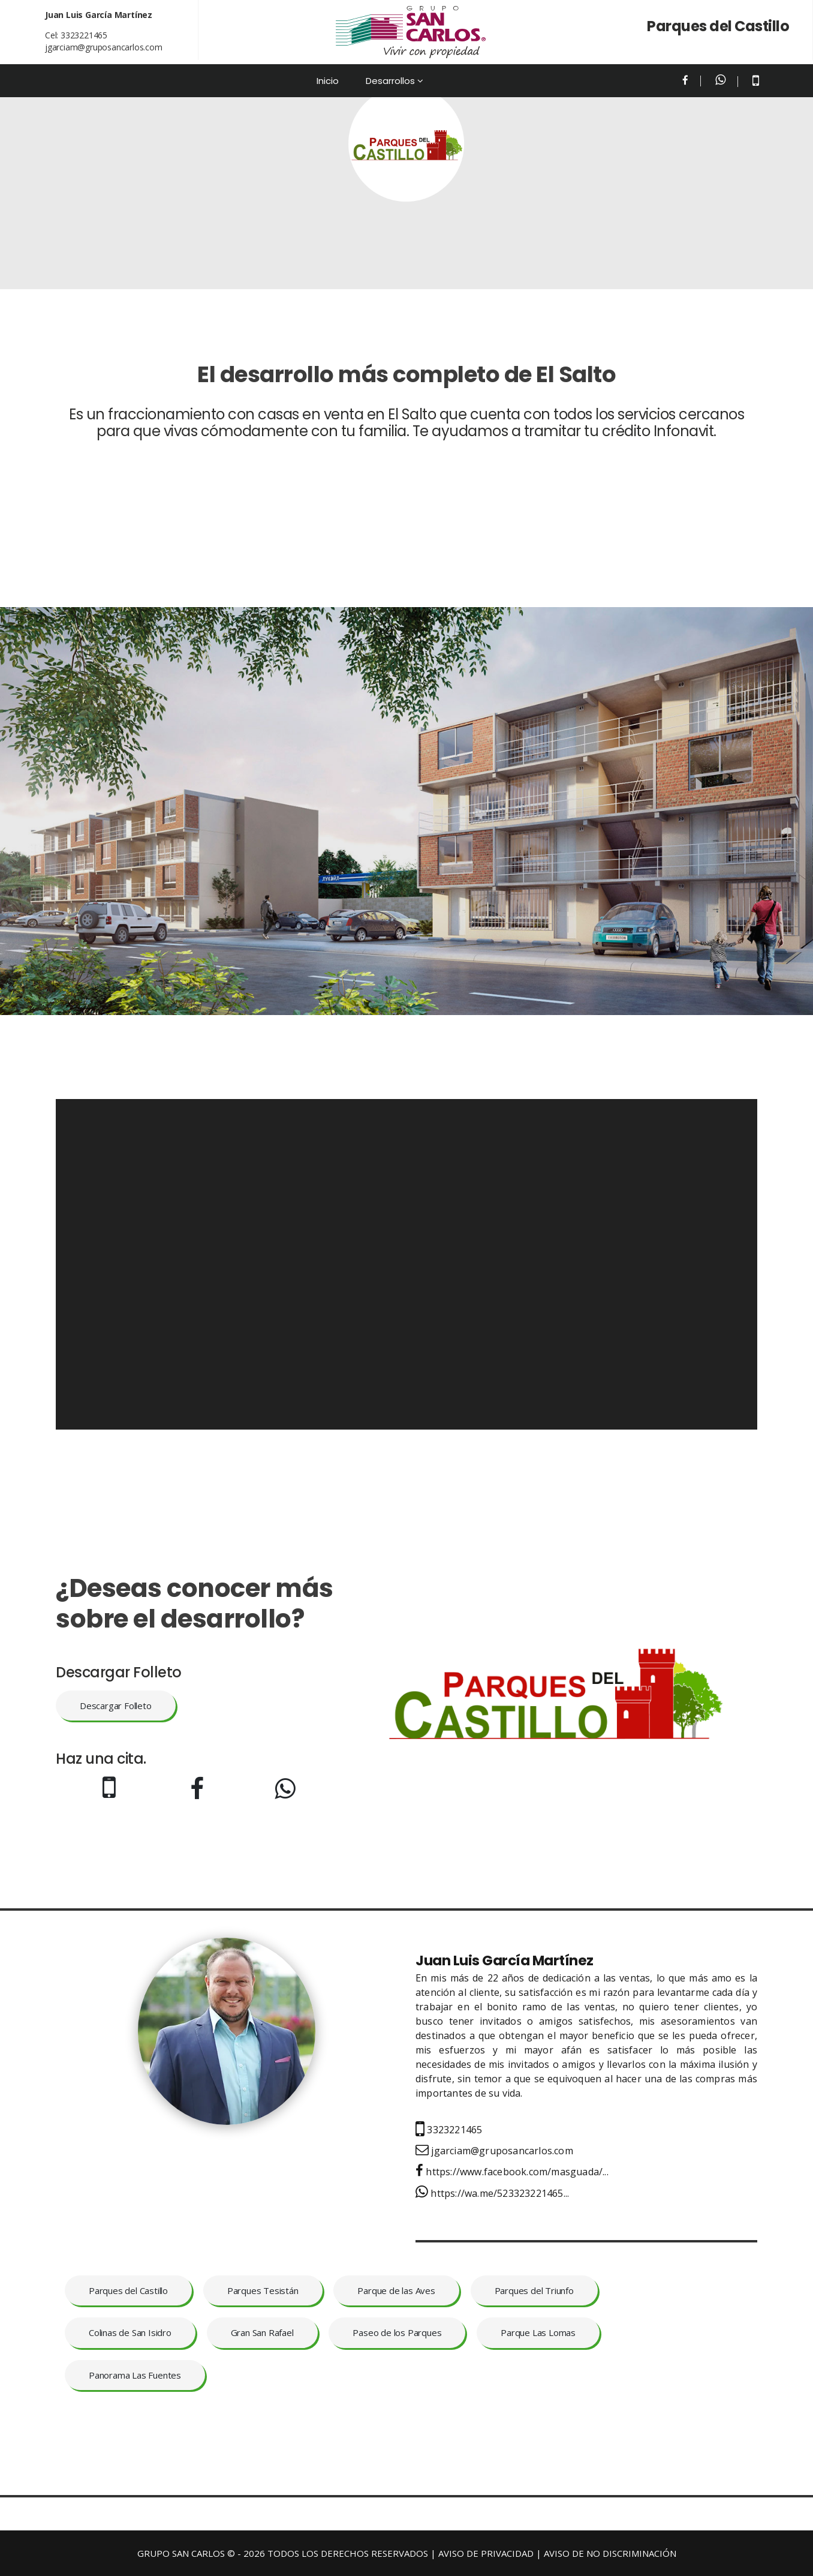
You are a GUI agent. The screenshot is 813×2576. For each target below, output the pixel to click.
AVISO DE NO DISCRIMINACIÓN (610, 2553)
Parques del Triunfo (534, 2290)
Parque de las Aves (396, 2290)
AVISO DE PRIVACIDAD (486, 2553)
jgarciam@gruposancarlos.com (103, 47)
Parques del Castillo (128, 2290)
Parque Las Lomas (538, 2332)
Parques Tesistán (263, 2290)
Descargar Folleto (116, 1706)
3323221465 (84, 35)
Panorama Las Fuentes (135, 2375)
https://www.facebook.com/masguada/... (512, 2171)
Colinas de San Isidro (130, 2332)
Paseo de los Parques (397, 2332)
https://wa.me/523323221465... (492, 2193)
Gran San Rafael (262, 2332)
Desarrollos (390, 80)
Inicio (328, 80)
